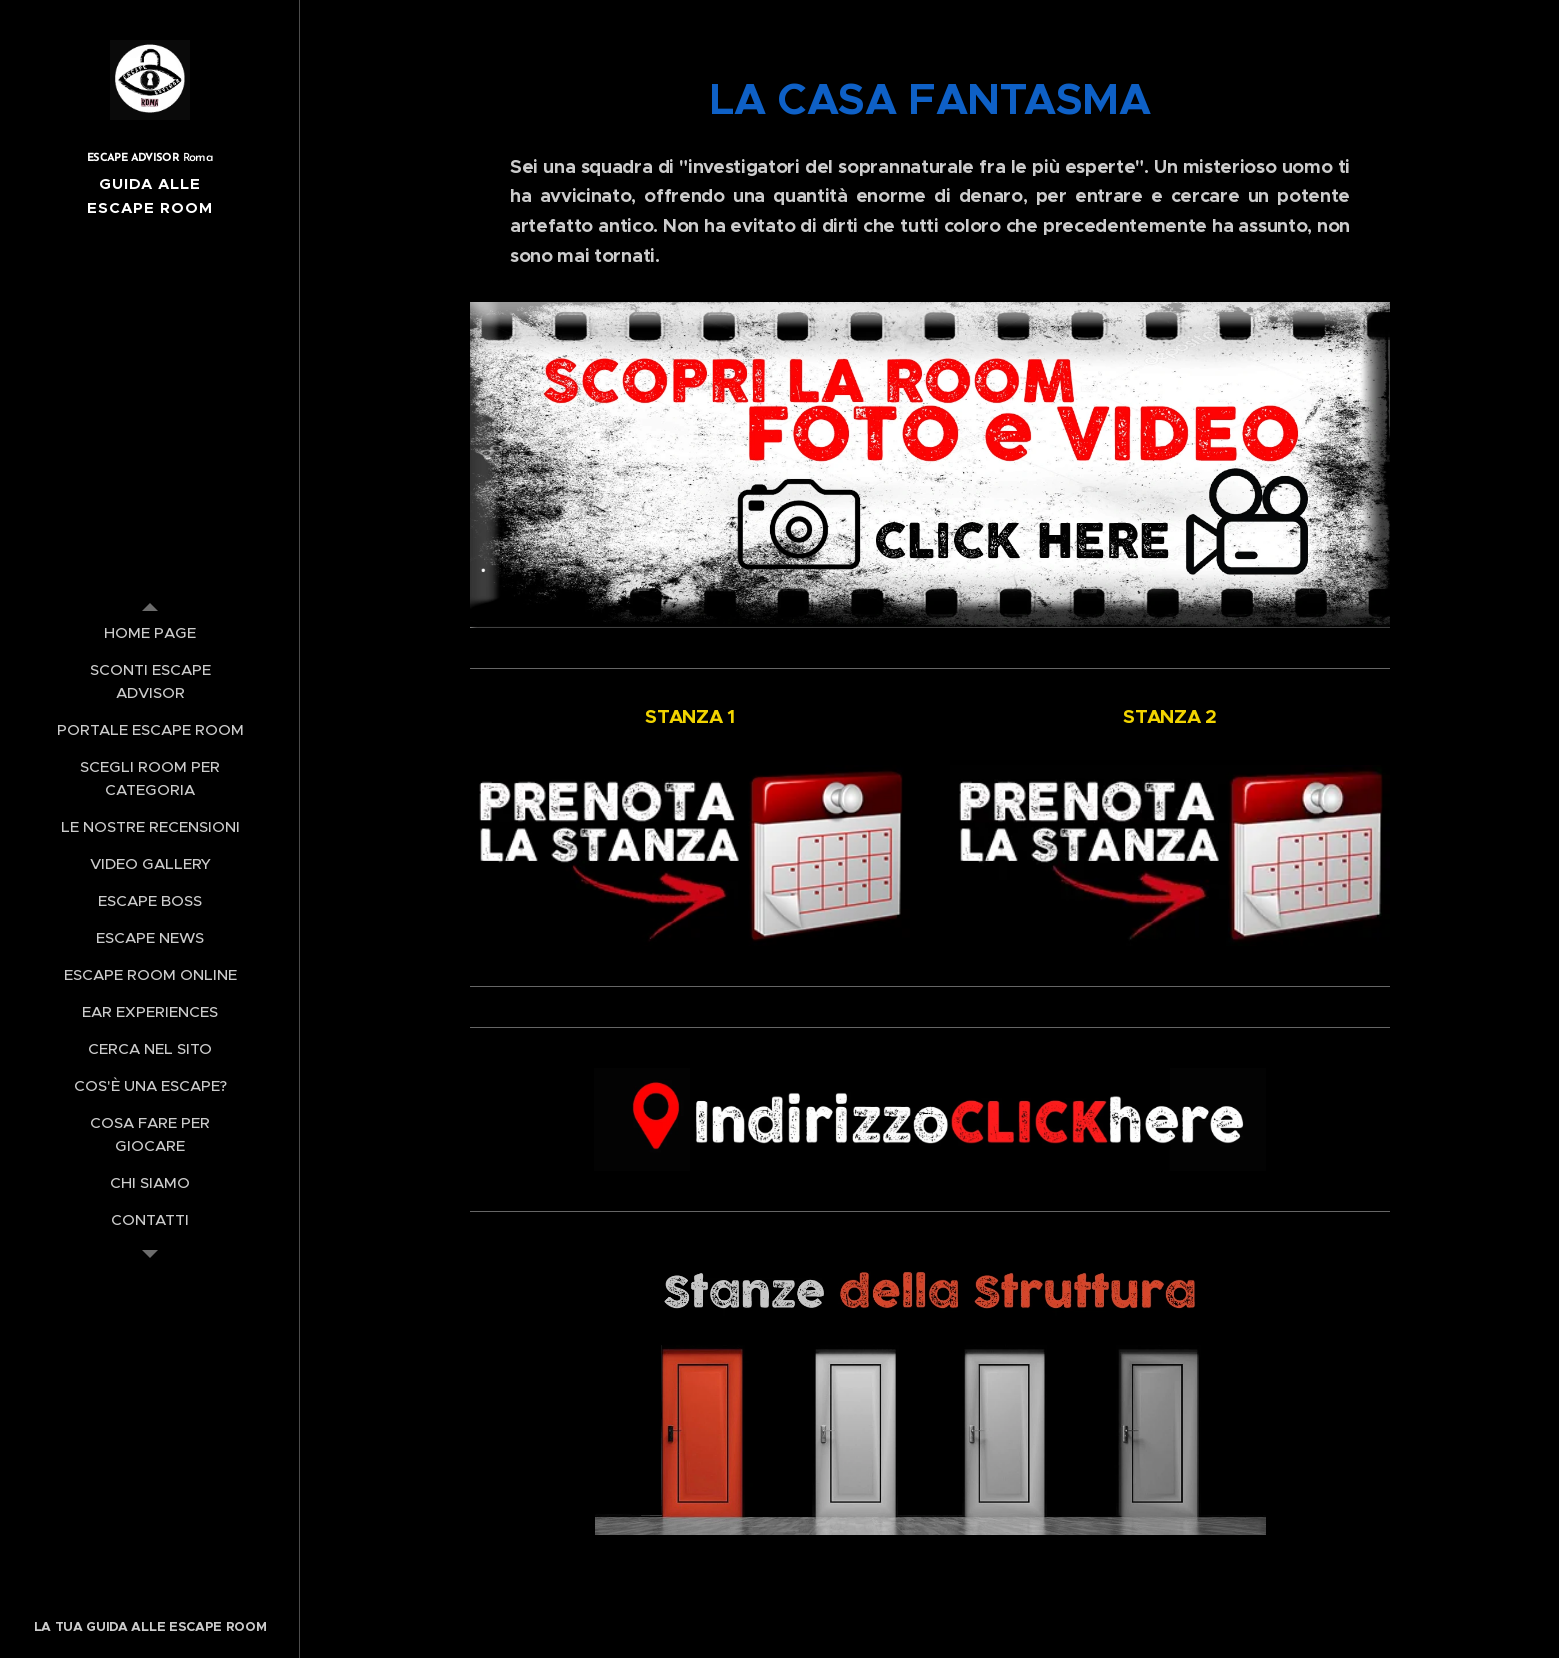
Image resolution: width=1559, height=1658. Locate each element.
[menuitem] (150, 632)
